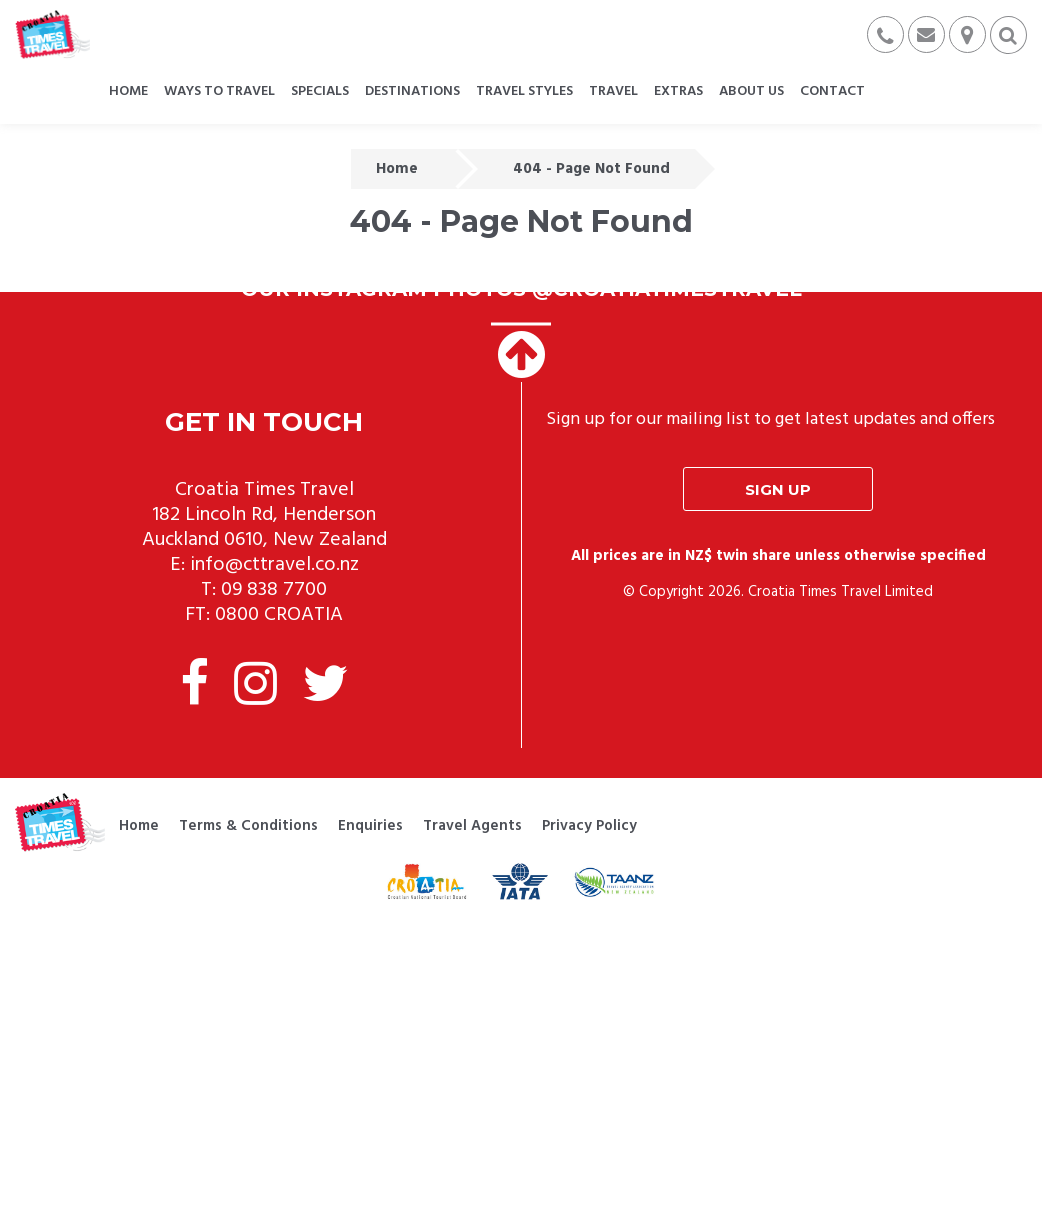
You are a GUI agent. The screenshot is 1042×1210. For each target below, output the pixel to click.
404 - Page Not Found (591, 169)
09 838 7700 (274, 590)
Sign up (778, 489)
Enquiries (370, 826)
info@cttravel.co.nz (274, 565)
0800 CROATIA (279, 615)
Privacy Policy (589, 826)
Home (397, 169)
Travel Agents (472, 826)
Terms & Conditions (248, 826)
